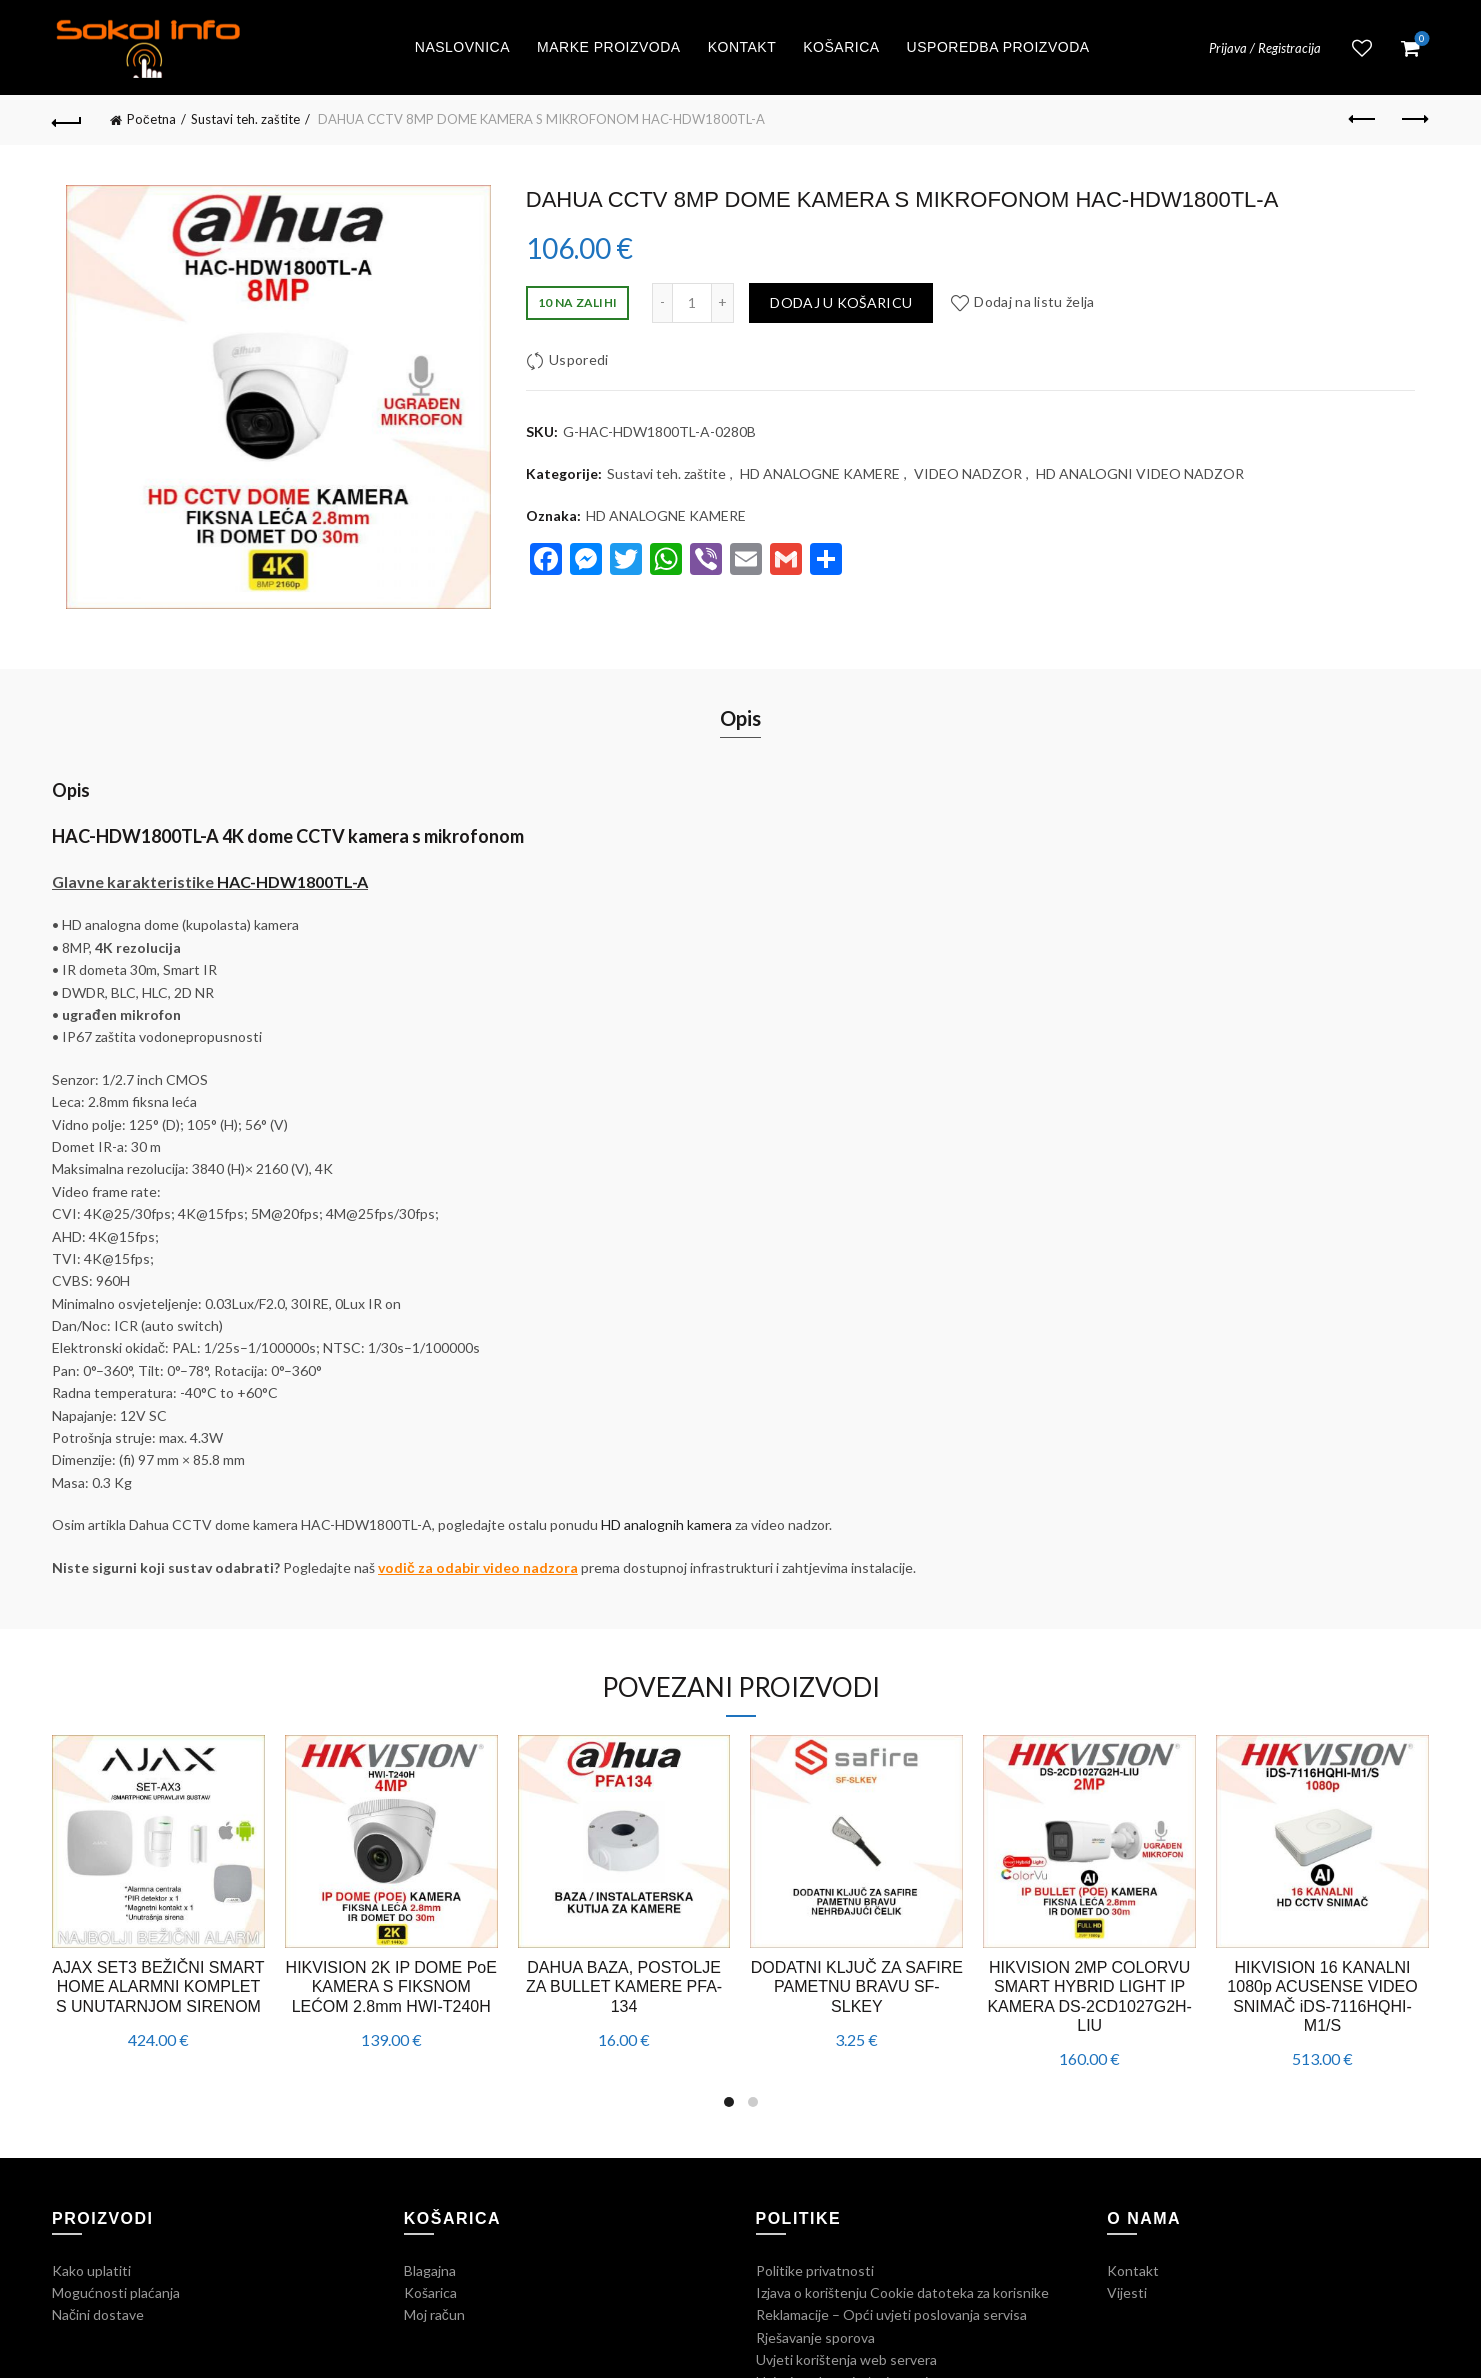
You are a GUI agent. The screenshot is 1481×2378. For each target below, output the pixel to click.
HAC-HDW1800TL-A (292, 881)
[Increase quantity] (723, 303)
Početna (151, 119)
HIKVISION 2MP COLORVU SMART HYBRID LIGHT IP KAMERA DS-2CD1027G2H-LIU (1089, 1996)
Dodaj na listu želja (1034, 301)
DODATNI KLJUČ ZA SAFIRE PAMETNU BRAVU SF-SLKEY (857, 1986)
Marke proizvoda (609, 47)
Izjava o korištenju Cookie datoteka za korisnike (902, 2292)
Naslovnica (462, 47)
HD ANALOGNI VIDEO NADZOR (1140, 473)
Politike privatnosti (815, 2270)
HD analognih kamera (666, 1524)
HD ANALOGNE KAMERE (820, 473)
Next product (1413, 119)
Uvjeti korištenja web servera (846, 2359)
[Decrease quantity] (662, 303)
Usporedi (578, 359)
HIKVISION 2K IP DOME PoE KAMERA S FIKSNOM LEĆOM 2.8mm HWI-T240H (391, 1986)
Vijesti (1127, 2292)
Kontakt (742, 47)
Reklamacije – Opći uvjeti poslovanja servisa (891, 2314)
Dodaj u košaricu (841, 302)
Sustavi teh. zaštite (245, 119)
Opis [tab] (740, 718)
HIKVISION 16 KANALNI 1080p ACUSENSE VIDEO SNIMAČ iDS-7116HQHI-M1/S (1322, 1996)
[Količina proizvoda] (692, 303)
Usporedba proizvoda (998, 47)
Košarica (841, 47)
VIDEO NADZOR (968, 473)
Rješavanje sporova (815, 2337)
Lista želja (1362, 48)
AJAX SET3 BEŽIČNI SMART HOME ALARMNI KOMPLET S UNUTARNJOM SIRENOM (158, 1986)
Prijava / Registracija (1265, 48)
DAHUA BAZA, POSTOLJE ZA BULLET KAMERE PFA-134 (624, 1986)
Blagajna (430, 2270)
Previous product (1363, 119)
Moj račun (434, 2314)
